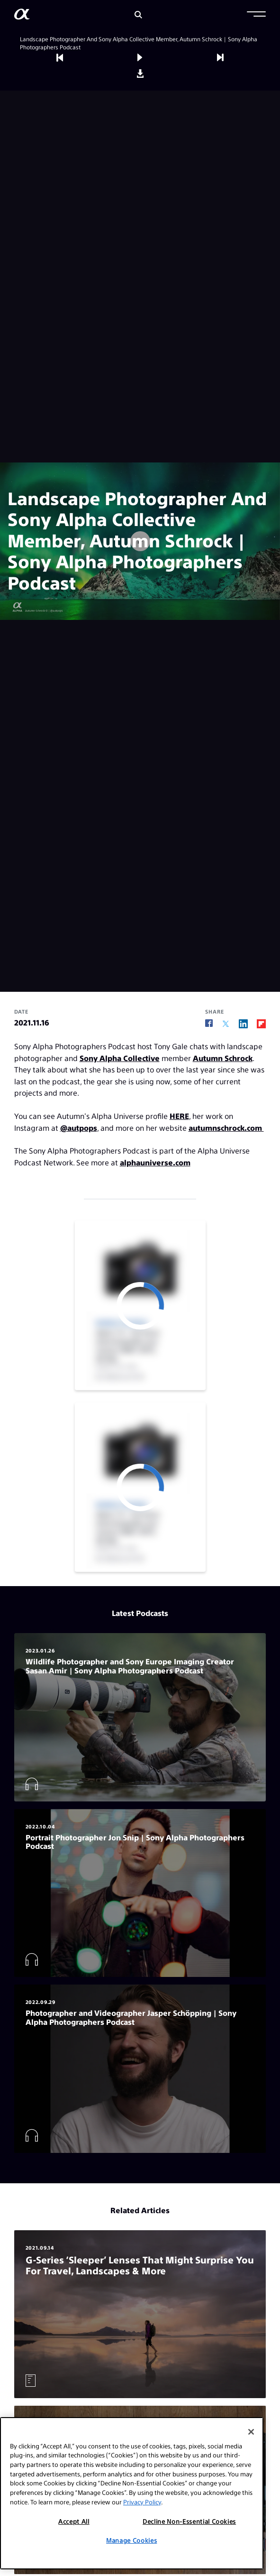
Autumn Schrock (223, 1058)
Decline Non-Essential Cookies (189, 2521)
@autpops (78, 1128)
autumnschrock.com (226, 1128)
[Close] (251, 2431)
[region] (131, 2493)
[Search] (138, 15)
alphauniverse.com (155, 1162)
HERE (179, 1116)
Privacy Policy (142, 2502)
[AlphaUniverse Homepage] (22, 16)
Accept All (74, 2521)
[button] (256, 15)
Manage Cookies (131, 2540)
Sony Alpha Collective (120, 1058)
